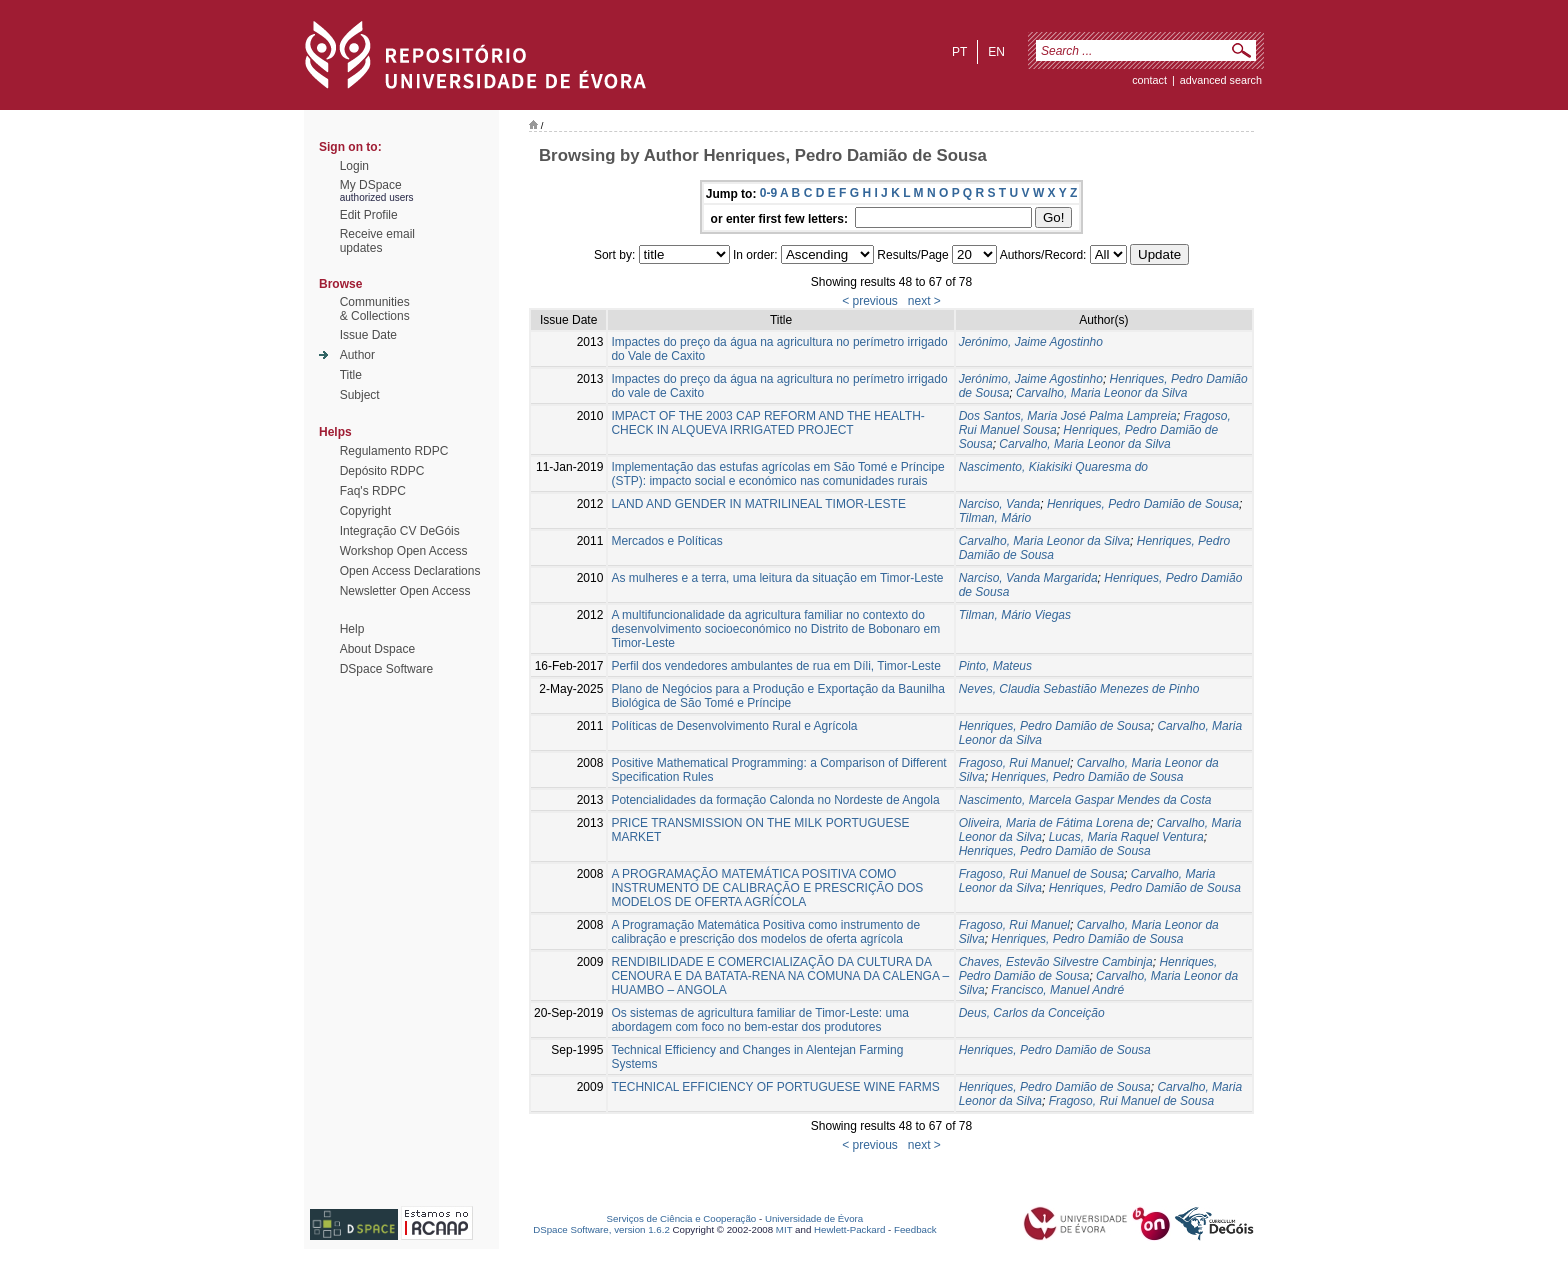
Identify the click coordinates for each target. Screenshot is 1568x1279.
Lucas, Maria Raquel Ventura (1126, 837)
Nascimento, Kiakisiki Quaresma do (1053, 467)
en (996, 52)
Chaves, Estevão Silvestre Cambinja (1056, 962)
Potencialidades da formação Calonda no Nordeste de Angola (775, 800)
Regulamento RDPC (394, 451)
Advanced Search (1221, 80)
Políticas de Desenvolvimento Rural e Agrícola (734, 726)
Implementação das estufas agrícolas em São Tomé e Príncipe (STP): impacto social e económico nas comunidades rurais (777, 474)
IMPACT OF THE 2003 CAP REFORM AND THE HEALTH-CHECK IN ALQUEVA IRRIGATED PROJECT (767, 423)
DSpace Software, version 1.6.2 (601, 1229)
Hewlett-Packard (849, 1229)
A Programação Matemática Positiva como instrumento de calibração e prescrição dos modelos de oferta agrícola (765, 932)
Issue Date (368, 335)
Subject (360, 395)
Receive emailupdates (377, 241)
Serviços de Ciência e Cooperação (682, 1218)
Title (351, 375)
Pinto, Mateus (995, 666)
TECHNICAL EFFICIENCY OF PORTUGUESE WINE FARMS (775, 1087)
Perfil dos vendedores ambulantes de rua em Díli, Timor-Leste (776, 666)
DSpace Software (386, 669)
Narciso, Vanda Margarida (1028, 578)
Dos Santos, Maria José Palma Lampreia (1068, 416)
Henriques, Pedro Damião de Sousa (1143, 504)
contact (1149, 80)
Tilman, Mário (995, 518)
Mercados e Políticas (666, 541)
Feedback (915, 1229)
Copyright (365, 511)
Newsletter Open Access (405, 591)
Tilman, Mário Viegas (1015, 615)
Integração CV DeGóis (400, 531)
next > (924, 301)
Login (354, 166)
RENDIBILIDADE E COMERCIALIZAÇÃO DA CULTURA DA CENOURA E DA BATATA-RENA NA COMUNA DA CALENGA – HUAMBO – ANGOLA (780, 976)
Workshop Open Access (404, 551)
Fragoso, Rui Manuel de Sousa (1041, 874)
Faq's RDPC (373, 491)
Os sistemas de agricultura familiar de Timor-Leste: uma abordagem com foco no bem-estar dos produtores (759, 1020)
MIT (784, 1229)
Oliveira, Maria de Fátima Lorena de (1054, 823)
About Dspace (377, 649)
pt (959, 52)
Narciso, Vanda (1000, 504)
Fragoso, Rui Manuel (1014, 763)
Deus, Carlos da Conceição (1032, 1013)
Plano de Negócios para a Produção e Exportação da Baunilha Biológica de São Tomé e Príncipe (778, 696)
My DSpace (371, 185)
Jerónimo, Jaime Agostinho (1031, 342)
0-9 (768, 193)
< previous (870, 301)
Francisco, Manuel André (1057, 990)
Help (352, 629)
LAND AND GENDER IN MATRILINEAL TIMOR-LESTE (758, 504)
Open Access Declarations (410, 571)
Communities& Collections (375, 309)
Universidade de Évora (814, 1218)
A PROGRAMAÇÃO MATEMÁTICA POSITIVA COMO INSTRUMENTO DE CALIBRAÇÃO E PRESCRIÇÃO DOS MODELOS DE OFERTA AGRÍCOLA (767, 888)
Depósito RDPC (382, 471)
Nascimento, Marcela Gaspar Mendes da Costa (1085, 800)
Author (357, 355)
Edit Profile (369, 215)
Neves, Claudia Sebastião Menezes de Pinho (1079, 689)
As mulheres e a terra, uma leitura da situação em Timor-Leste (777, 578)
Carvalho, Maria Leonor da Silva (1101, 393)
